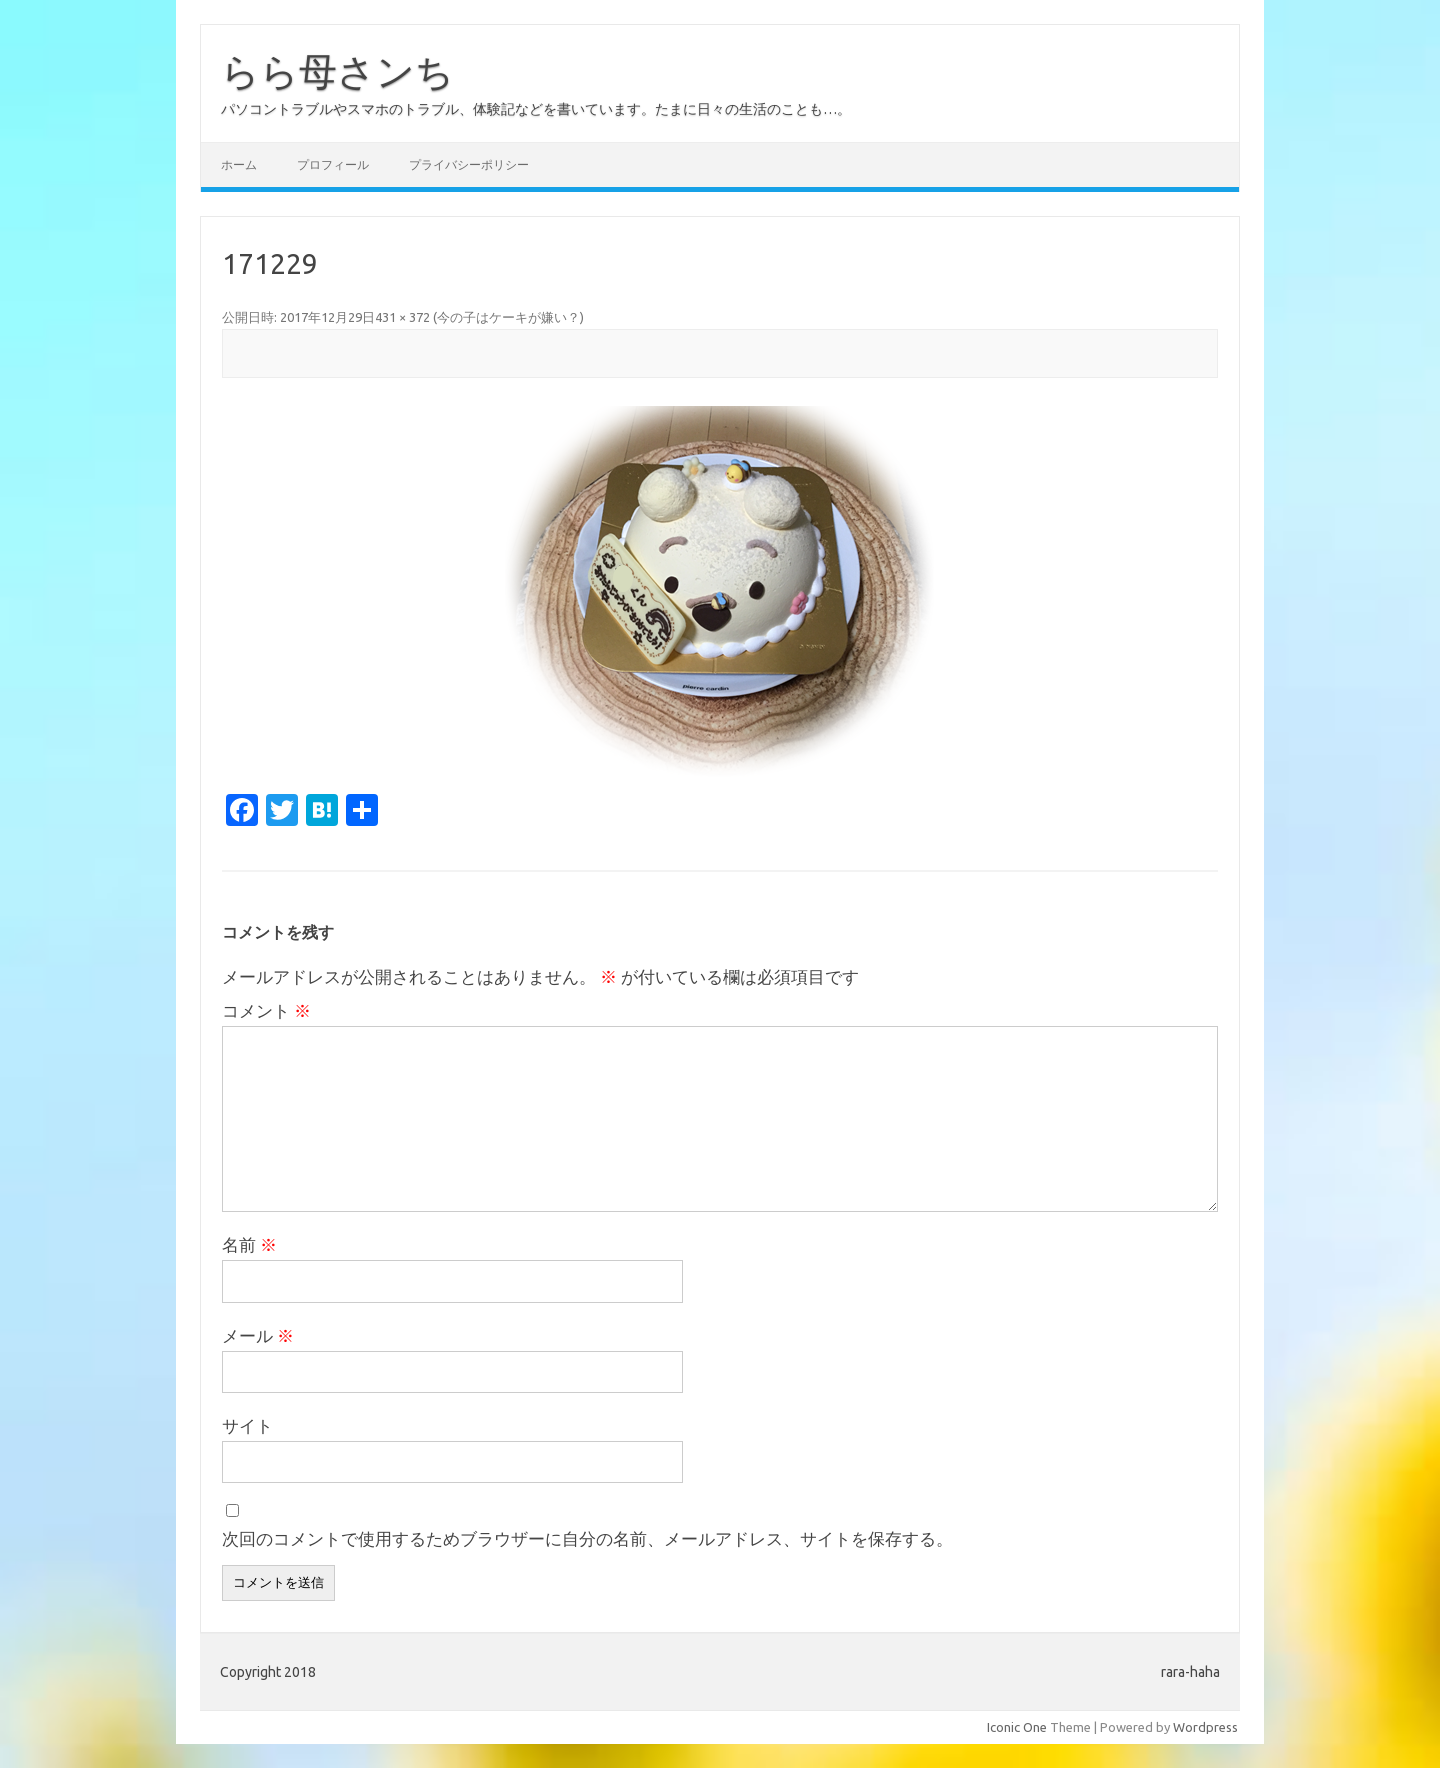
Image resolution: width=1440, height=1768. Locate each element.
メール (258, 1335)
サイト (247, 1425)
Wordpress (1205, 1727)
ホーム (239, 164)
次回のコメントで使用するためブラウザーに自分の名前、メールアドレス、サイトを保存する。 (587, 1538)
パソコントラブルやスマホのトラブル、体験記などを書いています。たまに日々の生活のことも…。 (536, 109)
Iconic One (1017, 1727)
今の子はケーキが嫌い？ (508, 317)
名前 (249, 1244)
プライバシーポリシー (469, 164)
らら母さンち (337, 71)
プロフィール (333, 164)
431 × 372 (402, 317)
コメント (266, 1010)
